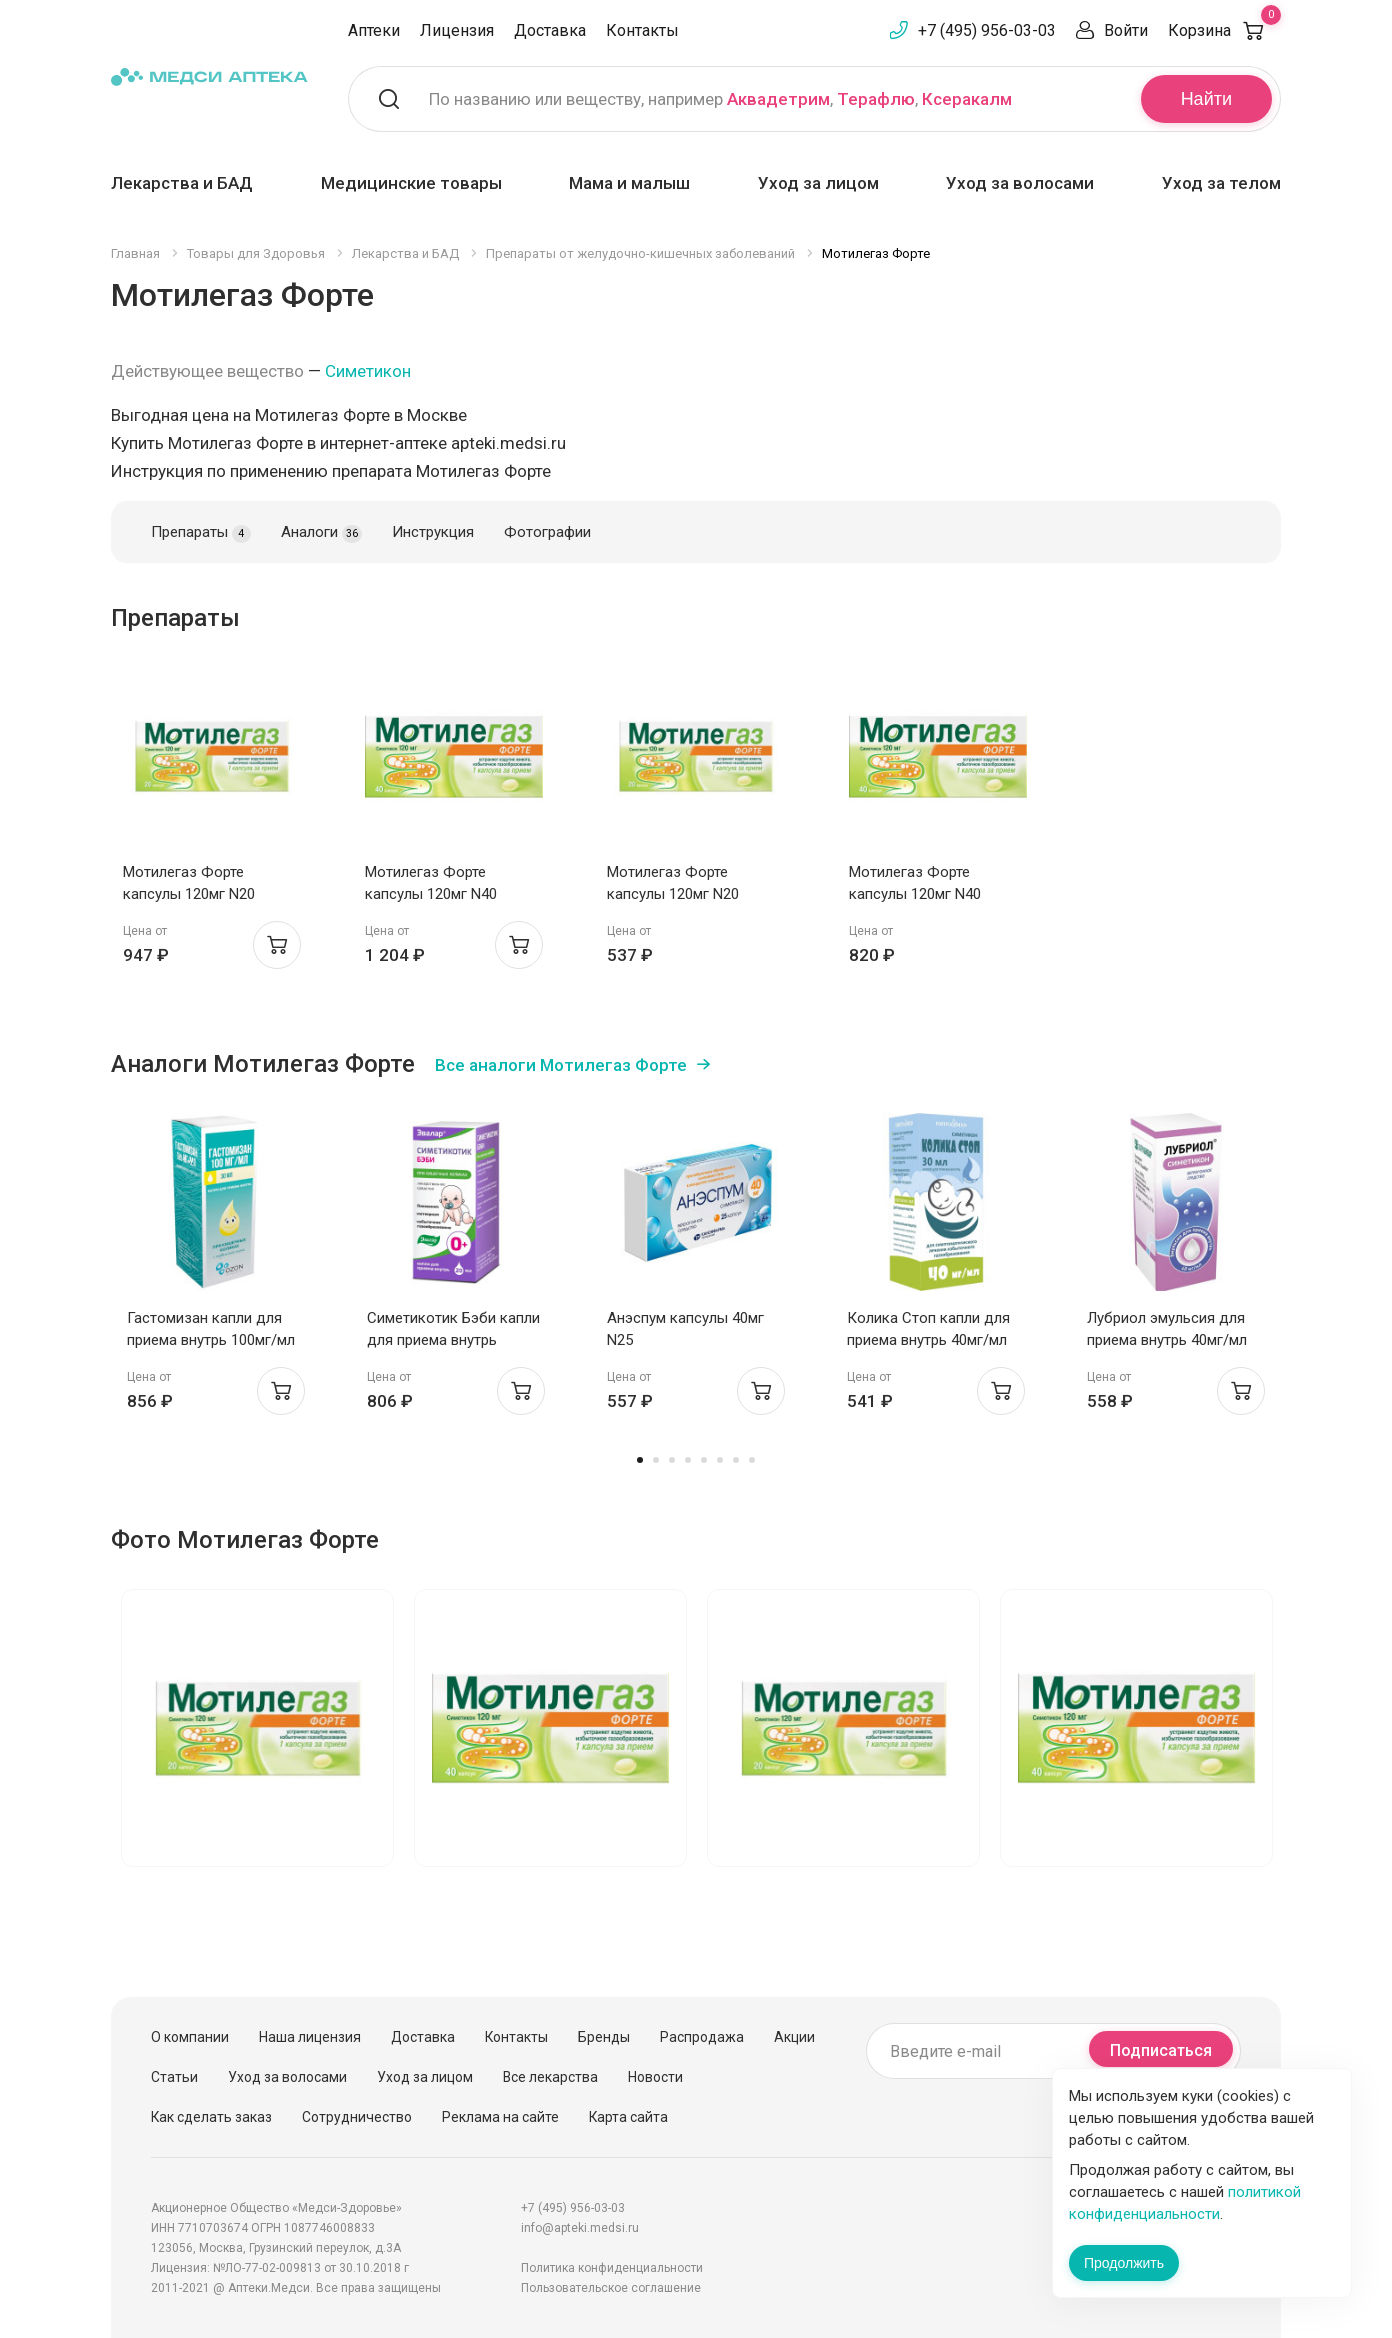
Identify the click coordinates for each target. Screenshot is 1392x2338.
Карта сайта (628, 2117)
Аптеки (374, 30)
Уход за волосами (1020, 183)
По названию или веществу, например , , (720, 99)
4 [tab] (688, 1460)
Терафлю (876, 99)
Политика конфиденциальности (612, 2268)
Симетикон (368, 371)
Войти (1126, 30)
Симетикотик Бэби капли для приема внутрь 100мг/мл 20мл (453, 1340)
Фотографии (547, 532)
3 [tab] (672, 1460)
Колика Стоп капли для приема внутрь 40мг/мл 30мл (928, 1340)
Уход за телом (1221, 183)
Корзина (1224, 30)
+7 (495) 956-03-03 (987, 30)
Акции (794, 2037)
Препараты (201, 533)
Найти (1206, 99)
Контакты (642, 30)
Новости (655, 2077)
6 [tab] (720, 1460)
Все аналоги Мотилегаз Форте (561, 1065)
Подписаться (1161, 2050)
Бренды (604, 2037)
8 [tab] (752, 1460)
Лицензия (457, 30)
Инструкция (433, 532)
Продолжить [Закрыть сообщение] (1124, 2263)
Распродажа (702, 2037)
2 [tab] (656, 1460)
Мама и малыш (629, 183)
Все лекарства (550, 2077)
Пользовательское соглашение (611, 2288)
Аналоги (321, 533)
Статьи (174, 2077)
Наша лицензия (310, 2037)
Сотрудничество (357, 2117)
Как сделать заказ (211, 2117)
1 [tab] (640, 1460)
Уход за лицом (818, 183)
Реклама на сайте (500, 2117)
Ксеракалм (967, 99)
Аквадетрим (778, 99)
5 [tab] (704, 1460)
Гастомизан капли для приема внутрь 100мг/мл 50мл (211, 1340)
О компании (190, 2037)
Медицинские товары (411, 183)
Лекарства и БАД (182, 183)
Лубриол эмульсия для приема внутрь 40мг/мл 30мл (1167, 1340)
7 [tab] (736, 1460)
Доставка (550, 30)
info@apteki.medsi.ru (580, 2228)
